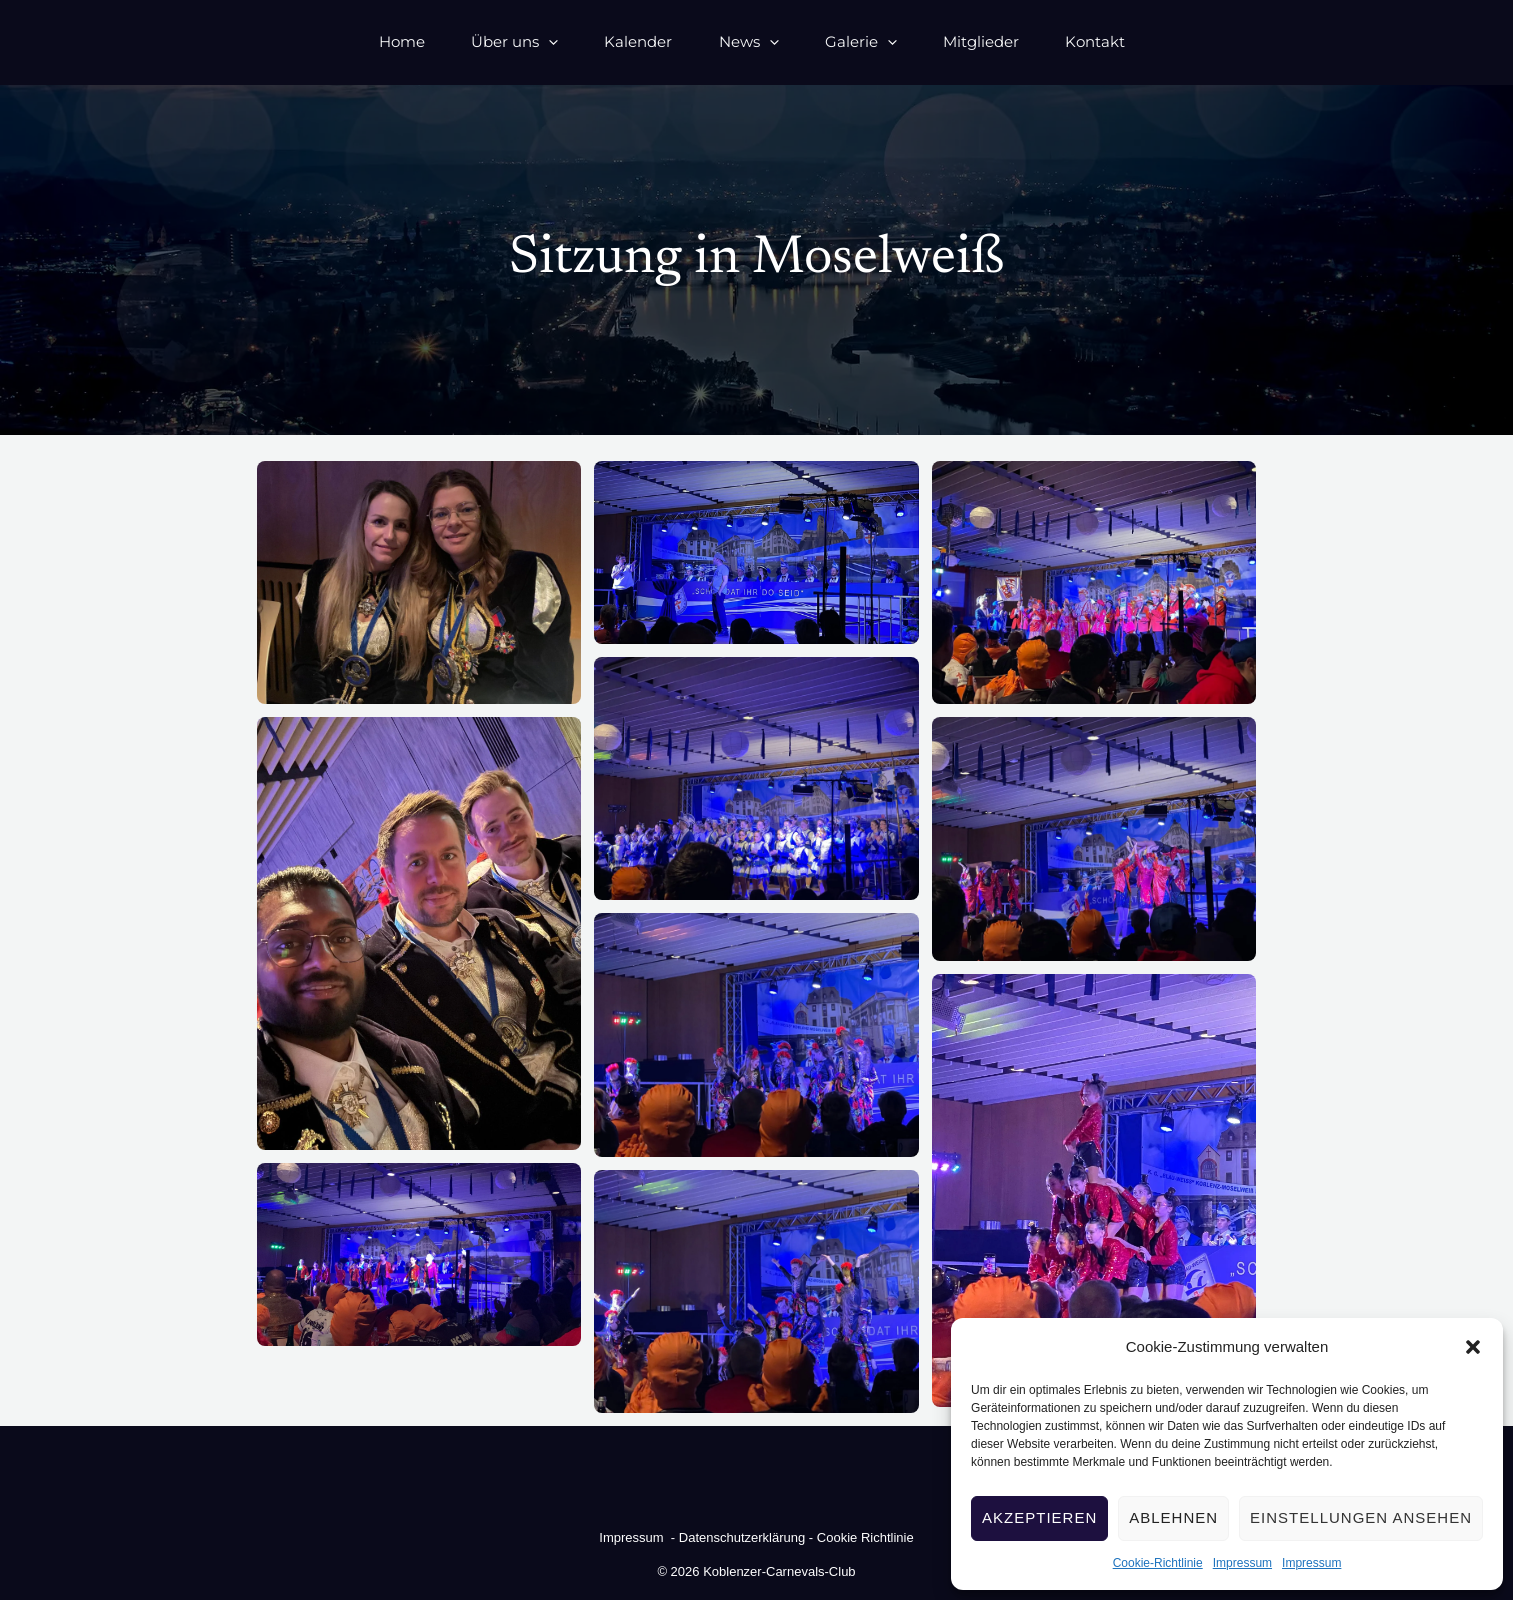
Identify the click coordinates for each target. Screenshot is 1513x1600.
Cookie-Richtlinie (1158, 1563)
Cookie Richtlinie (865, 1537)
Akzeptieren (1039, 1517)
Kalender (607, 41)
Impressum (1242, 1563)
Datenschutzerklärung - (746, 1537)
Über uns (464, 41)
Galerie (867, 41)
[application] (498, 41)
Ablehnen (1173, 1517)
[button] (1473, 1347)
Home (333, 41)
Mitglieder (1006, 41)
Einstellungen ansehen (1361, 1517)
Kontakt (1139, 41)
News (736, 41)
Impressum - (638, 1537)
